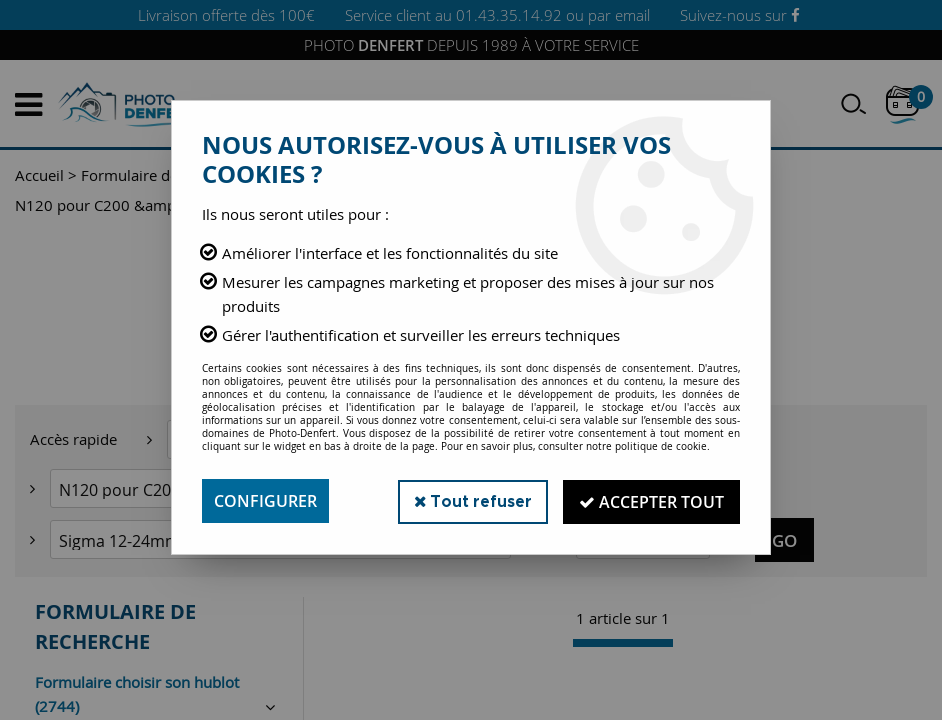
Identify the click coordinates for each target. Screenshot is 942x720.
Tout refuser (469, 500)
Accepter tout (650, 501)
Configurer (265, 501)
